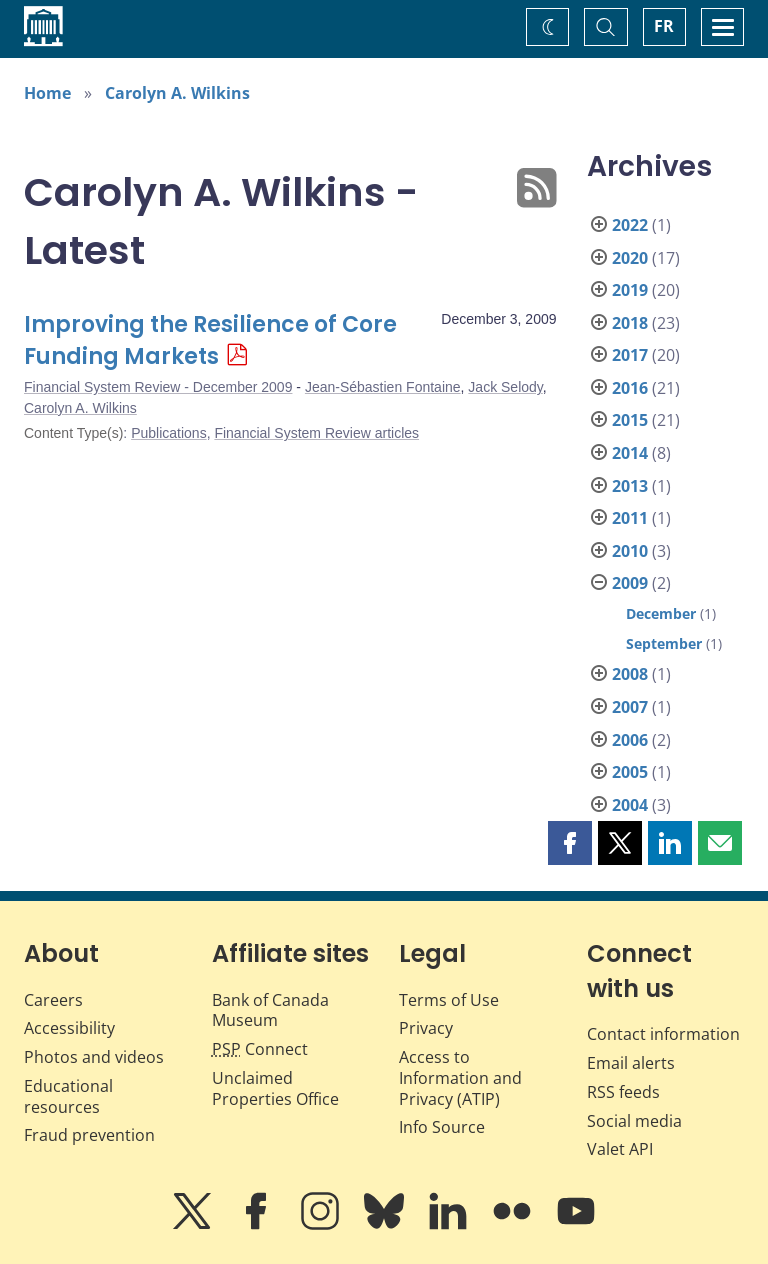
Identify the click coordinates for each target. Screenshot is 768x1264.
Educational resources (68, 1096)
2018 (630, 323)
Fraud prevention (89, 1135)
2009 (630, 583)
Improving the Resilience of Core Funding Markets (210, 340)
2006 (630, 740)
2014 (630, 453)
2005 (630, 772)
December (661, 613)
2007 (630, 707)
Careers (53, 1000)
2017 (630, 355)
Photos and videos (94, 1057)
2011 (630, 518)
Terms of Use (449, 1000)
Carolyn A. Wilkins (177, 93)
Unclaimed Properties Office (275, 1088)
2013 (630, 486)
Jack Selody (505, 387)
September (664, 643)
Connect (260, 1049)
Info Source (442, 1127)
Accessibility (69, 1028)
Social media (634, 1121)
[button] (570, 843)
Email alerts (631, 1063)
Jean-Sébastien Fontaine (383, 387)
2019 (630, 290)
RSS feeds (623, 1092)
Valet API (620, 1149)
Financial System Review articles (316, 433)
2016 (630, 388)
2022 (630, 225)
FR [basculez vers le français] (664, 26)
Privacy (426, 1028)
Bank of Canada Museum (270, 1010)
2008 (630, 674)
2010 (630, 551)
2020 (630, 258)
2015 (630, 420)
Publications (169, 433)
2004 (630, 805)
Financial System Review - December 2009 (158, 387)
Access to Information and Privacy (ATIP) (460, 1078)
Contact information (663, 1034)
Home (47, 93)
